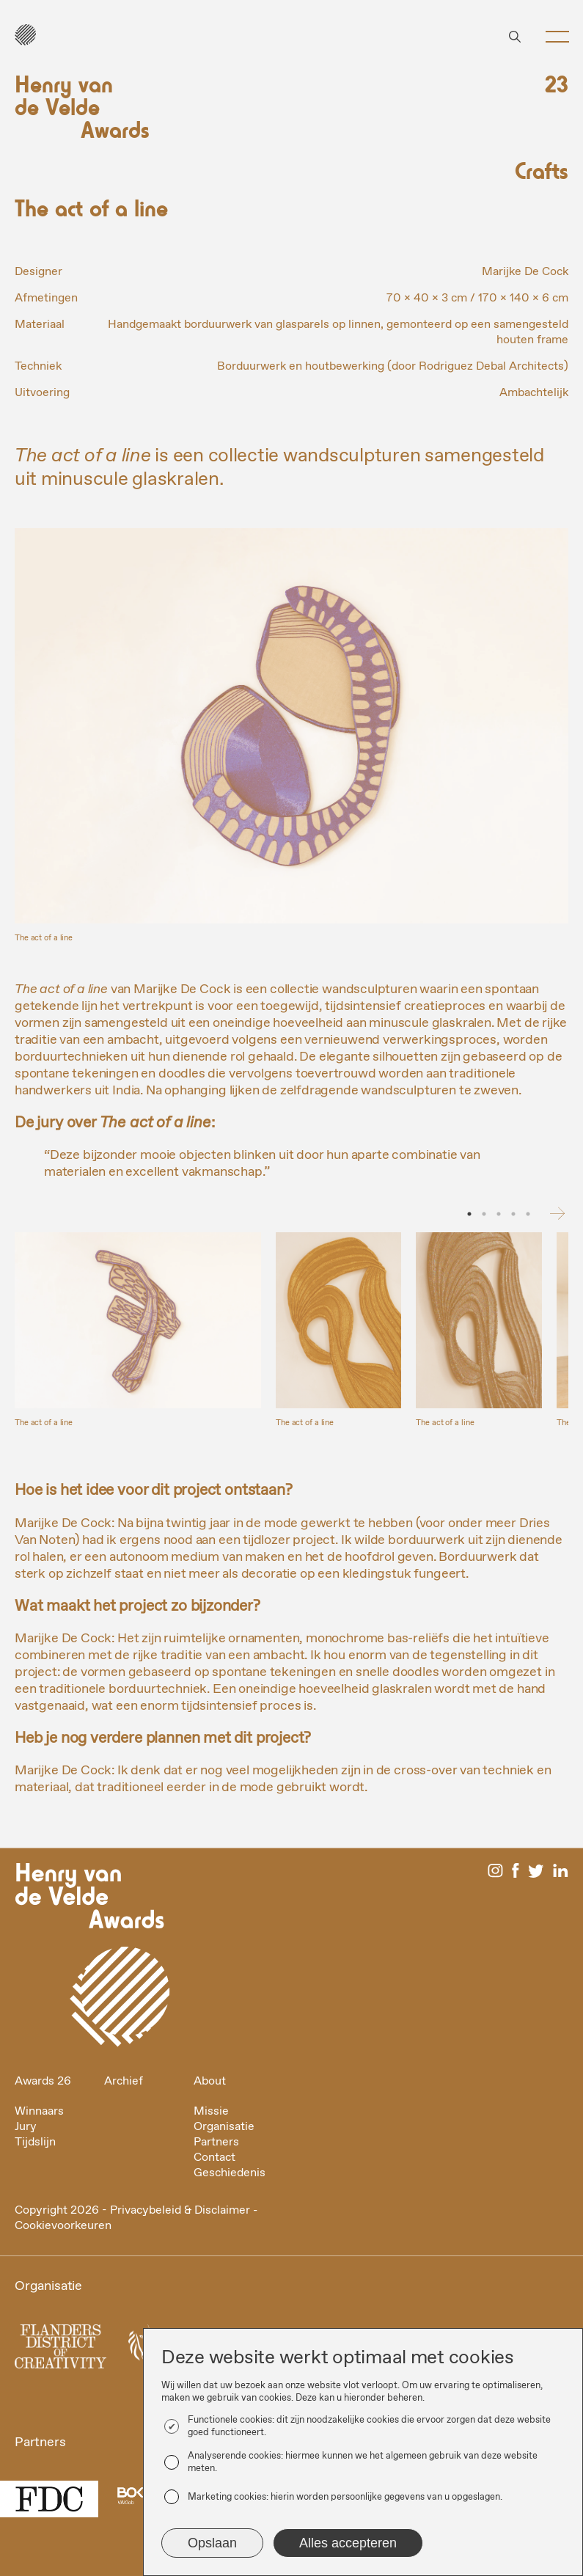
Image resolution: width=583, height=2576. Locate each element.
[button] (552, 36)
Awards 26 (43, 2081)
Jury (26, 2126)
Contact (214, 2157)
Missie (211, 2111)
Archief (123, 2081)
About (210, 2081)
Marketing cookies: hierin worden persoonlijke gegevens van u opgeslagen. (345, 2497)
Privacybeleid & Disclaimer (180, 2210)
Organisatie (224, 2126)
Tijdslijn (35, 2142)
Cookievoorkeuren (63, 2225)
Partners (216, 2142)
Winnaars (39, 2111)
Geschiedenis (229, 2173)
